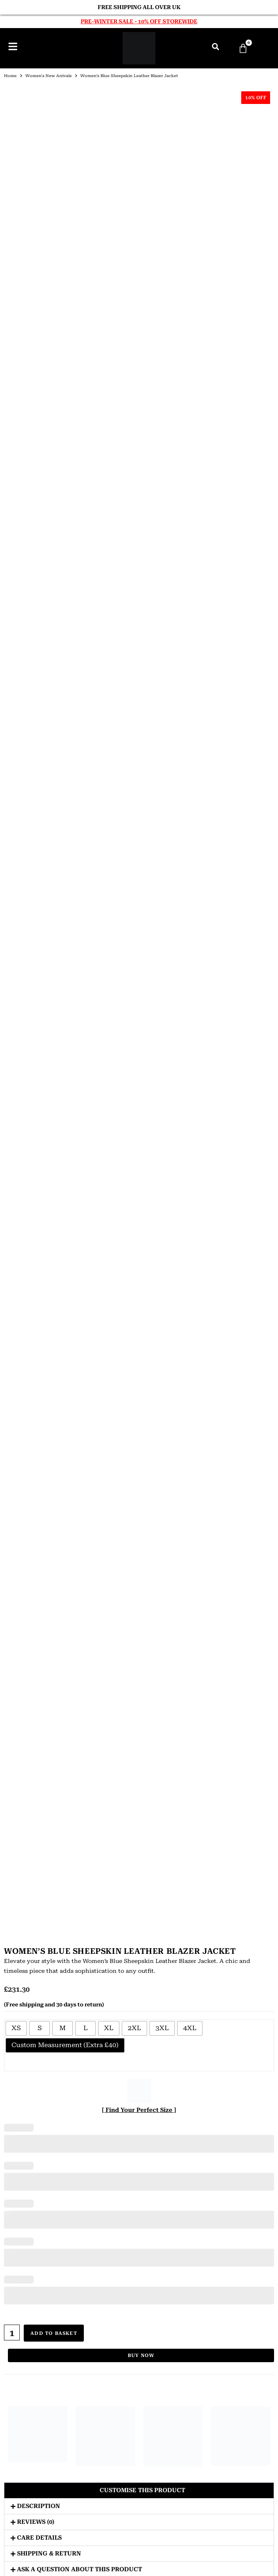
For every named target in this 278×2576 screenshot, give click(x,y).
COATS (139, 1829)
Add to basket (55, 570)
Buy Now (141, 588)
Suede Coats (139, 1920)
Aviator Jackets (139, 1730)
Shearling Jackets (139, 1805)
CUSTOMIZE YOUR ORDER (139, 2220)
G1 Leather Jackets (139, 2186)
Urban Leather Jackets (135, 2559)
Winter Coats (139, 2126)
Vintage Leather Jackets (139, 2002)
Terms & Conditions (139, 2317)
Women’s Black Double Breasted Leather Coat (174, 1149)
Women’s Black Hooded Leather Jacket (104, 1149)
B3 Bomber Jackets (139, 2167)
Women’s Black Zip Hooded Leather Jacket (34, 1403)
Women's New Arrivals (48, 76)
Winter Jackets (139, 1740)
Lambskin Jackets (139, 1776)
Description (38, 739)
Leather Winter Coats (139, 1873)
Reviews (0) (35, 755)
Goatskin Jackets (139, 1795)
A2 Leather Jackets (139, 2157)
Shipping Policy (139, 2298)
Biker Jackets (139, 1692)
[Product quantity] (12, 570)
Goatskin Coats (139, 1882)
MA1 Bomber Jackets (139, 2195)
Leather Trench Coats (139, 1854)
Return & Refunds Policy (139, 2307)
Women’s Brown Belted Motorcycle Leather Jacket (243, 1149)
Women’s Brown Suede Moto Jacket (173, 1272)
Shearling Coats (139, 1901)
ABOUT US (139, 1476)
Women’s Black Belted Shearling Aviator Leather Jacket (35, 1153)
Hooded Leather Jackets (139, 1702)
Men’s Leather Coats (139, 1844)
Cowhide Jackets (139, 1786)
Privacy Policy (139, 2288)
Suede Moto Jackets (139, 2205)
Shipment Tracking (139, 2326)
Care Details (39, 770)
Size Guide (139, 2269)
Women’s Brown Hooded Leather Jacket (243, 1403)
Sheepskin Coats (139, 1911)
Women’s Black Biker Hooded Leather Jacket (173, 1403)
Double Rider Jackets (139, 1721)
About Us (139, 2250)
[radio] (16, 265)
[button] (139, 723)
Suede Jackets (139, 1767)
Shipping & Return (49, 786)
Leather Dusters (139, 1863)
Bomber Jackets (139, 1673)
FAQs (139, 2279)
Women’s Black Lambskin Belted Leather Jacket (34, 1276)
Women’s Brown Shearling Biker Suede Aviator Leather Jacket (104, 1280)
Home (10, 76)
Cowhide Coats (139, 1892)
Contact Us (139, 2260)
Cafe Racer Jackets (139, 1711)
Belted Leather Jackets (139, 2176)
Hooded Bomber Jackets (139, 1683)
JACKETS (139, 1658)
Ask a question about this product (79, 802)
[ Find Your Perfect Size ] (139, 347)
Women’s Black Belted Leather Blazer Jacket (243, 1276)
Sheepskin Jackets (139, 1814)
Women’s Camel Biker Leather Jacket (104, 1398)
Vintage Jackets (139, 1749)
